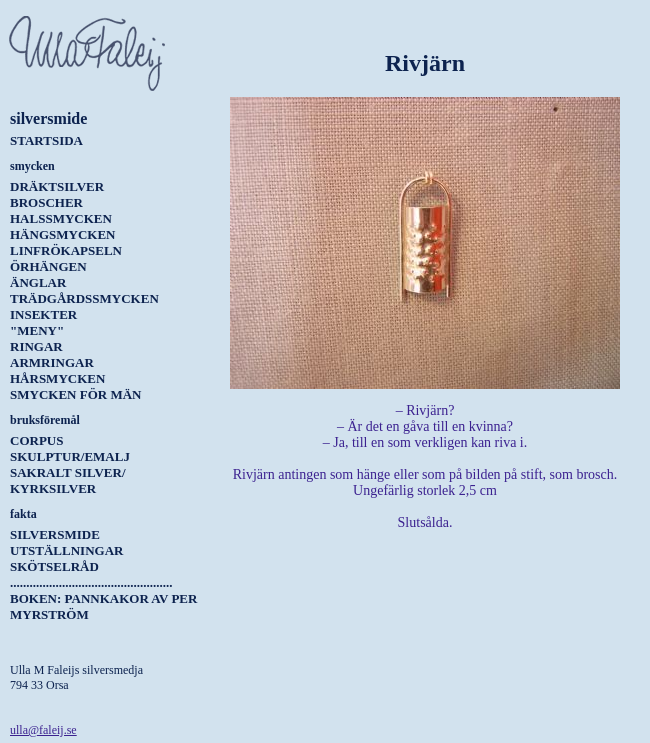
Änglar (38, 282)
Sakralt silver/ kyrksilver (68, 480)
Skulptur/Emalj (70, 456)
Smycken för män (75, 394)
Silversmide (55, 534)
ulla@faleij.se (43, 730)
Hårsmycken (57, 378)
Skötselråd (54, 566)
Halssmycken (61, 218)
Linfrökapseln (66, 250)
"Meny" (37, 330)
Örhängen (48, 266)
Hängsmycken (62, 234)
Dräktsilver (57, 186)
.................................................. (91, 582)
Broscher (46, 202)
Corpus (36, 440)
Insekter (43, 314)
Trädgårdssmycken (84, 298)
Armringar (52, 362)
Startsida (46, 140)
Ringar (36, 346)
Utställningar (66, 550)
